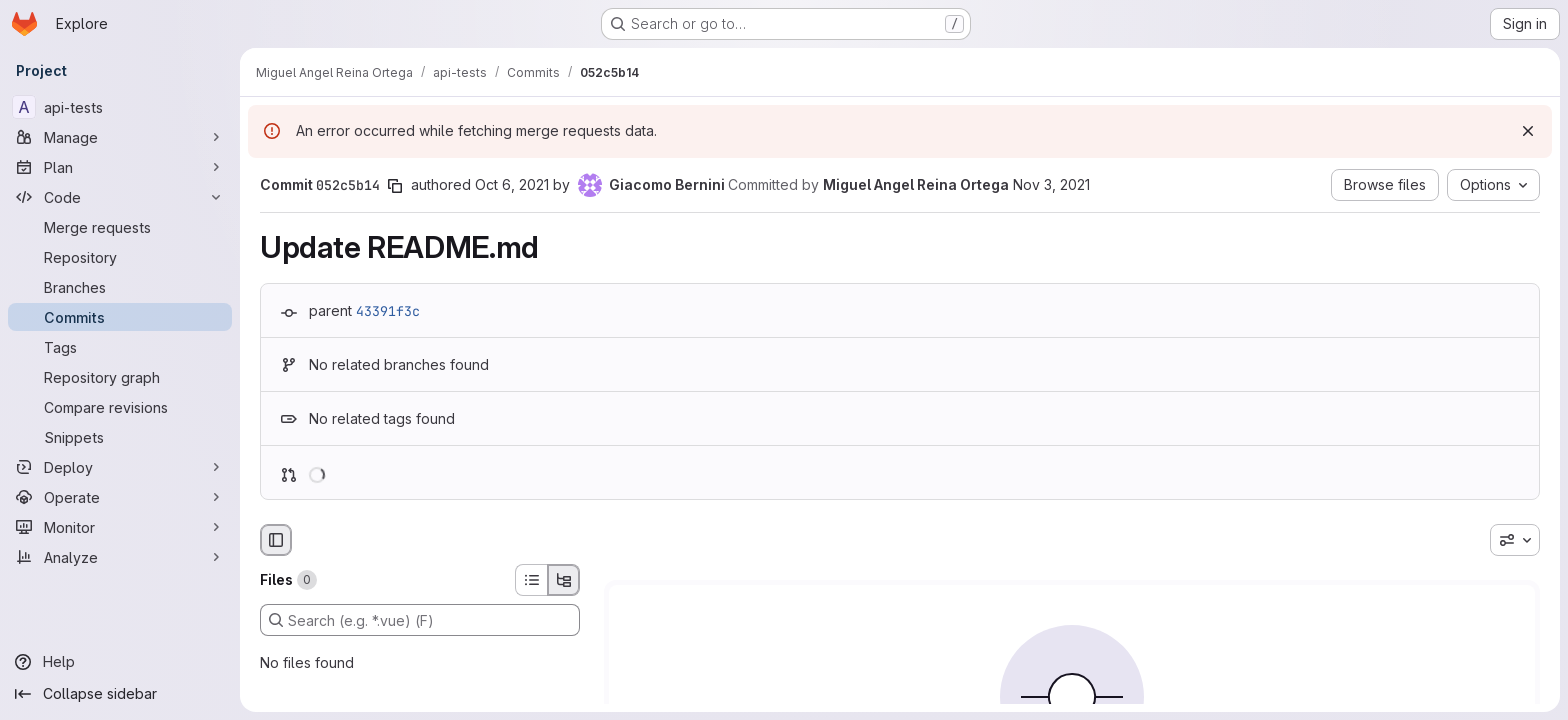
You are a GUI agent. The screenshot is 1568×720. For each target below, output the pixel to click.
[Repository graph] (120, 377)
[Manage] (120, 137)
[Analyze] (120, 557)
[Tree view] (564, 580)
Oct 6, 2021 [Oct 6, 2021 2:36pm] (512, 184)
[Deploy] (120, 467)
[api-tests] (120, 107)
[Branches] (120, 287)
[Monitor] (120, 527)
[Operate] (120, 497)
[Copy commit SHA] (395, 186)
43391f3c (388, 311)
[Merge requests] (120, 227)
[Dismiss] (1528, 131)
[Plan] (120, 167)
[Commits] (120, 317)
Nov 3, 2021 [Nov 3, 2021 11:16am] (1051, 184)
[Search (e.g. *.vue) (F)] (420, 620)
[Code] (120, 197)
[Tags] (120, 347)
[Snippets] (120, 437)
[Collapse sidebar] (120, 694)
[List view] (531, 580)
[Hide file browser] (276, 540)
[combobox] (1515, 540)
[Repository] (120, 257)
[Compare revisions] (120, 407)
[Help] (120, 662)
